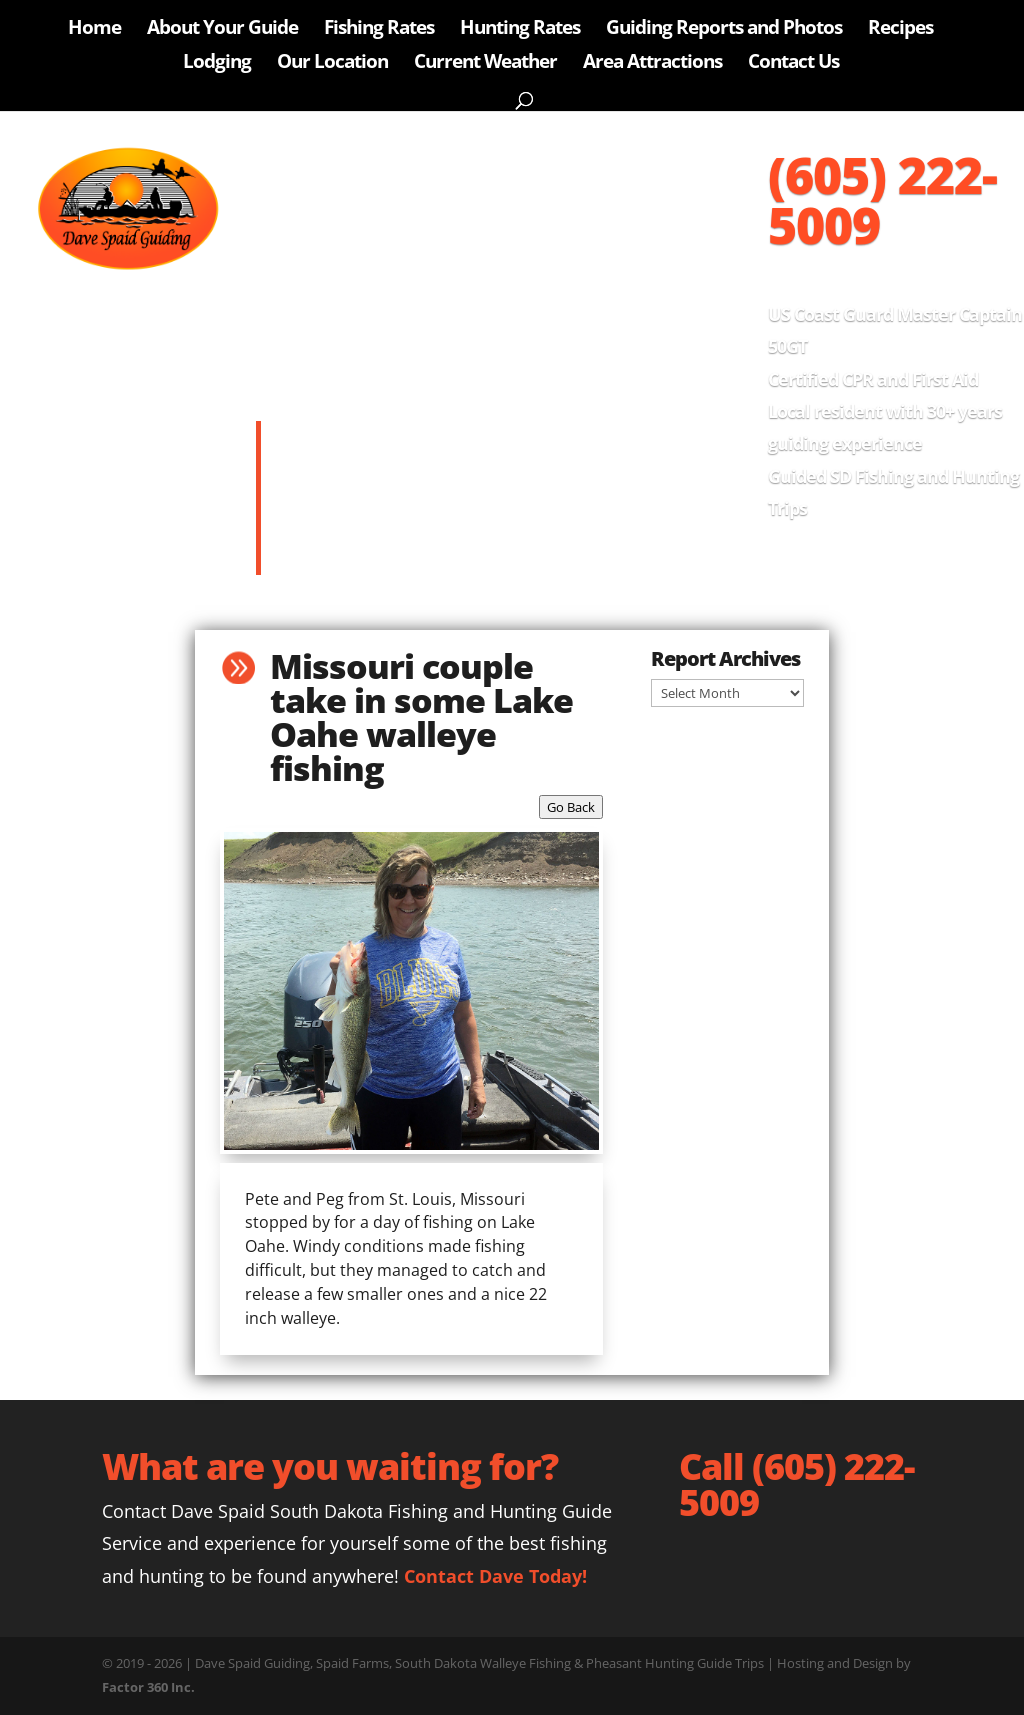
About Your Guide (222, 30)
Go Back (571, 807)
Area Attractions (652, 64)
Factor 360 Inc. (148, 1687)
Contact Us (793, 64)
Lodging (217, 64)
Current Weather (485, 64)
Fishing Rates (379, 30)
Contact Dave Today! (495, 1576)
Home (94, 30)
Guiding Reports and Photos (724, 30)
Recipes (900, 30)
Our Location (332, 64)
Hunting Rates (520, 30)
